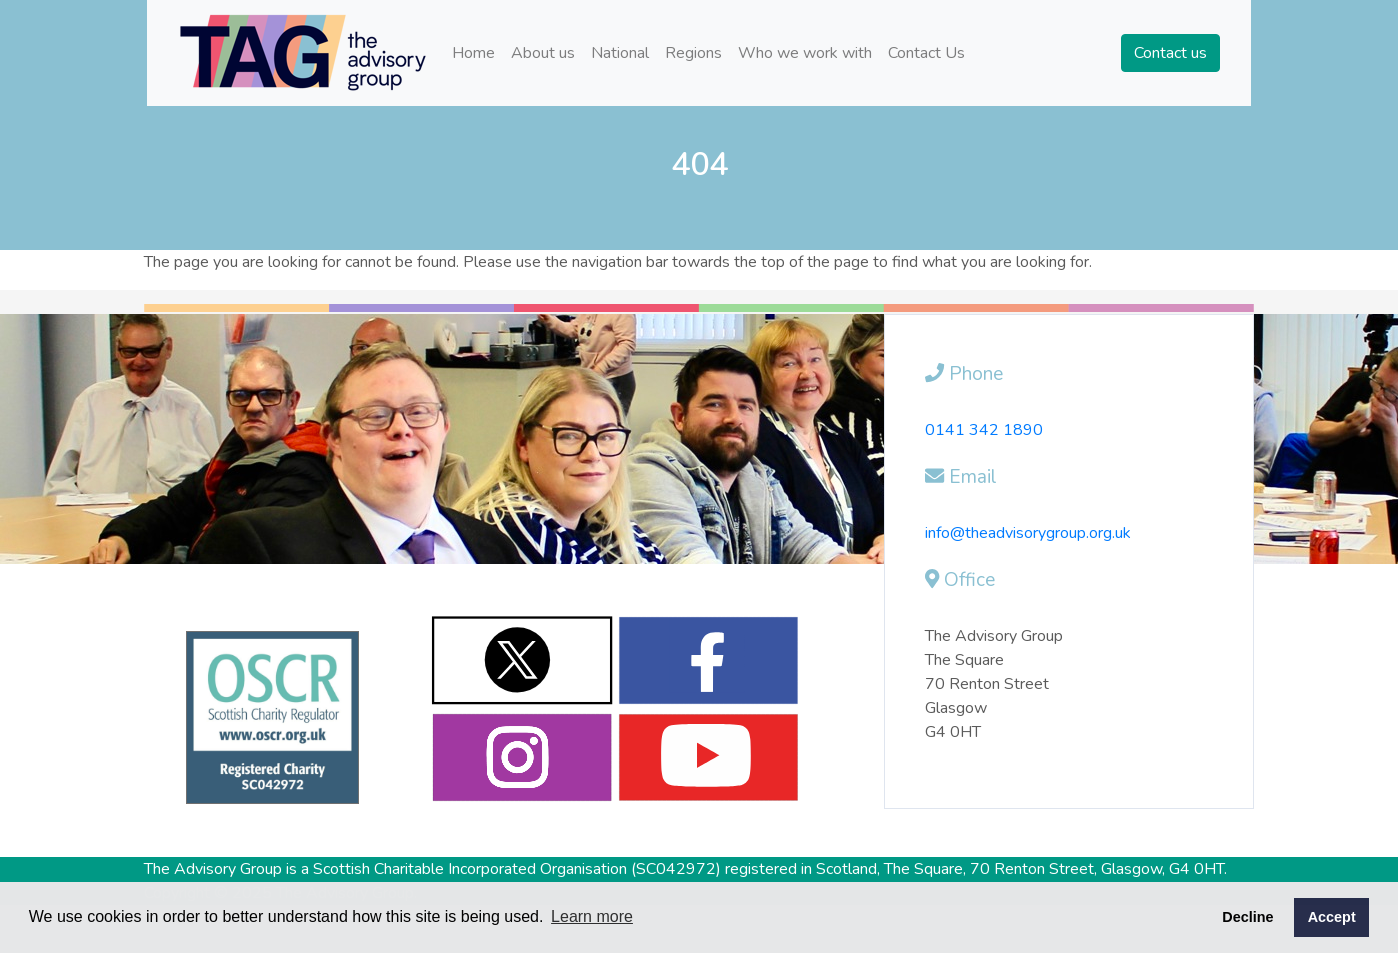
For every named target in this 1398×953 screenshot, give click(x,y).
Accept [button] (1332, 917)
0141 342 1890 (984, 430)
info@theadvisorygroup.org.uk (1028, 533)
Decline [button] (1247, 917)
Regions (693, 53)
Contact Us (926, 53)
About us (543, 53)
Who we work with (805, 53)
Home (473, 53)
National (620, 53)
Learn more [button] (592, 916)
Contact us (1170, 53)
